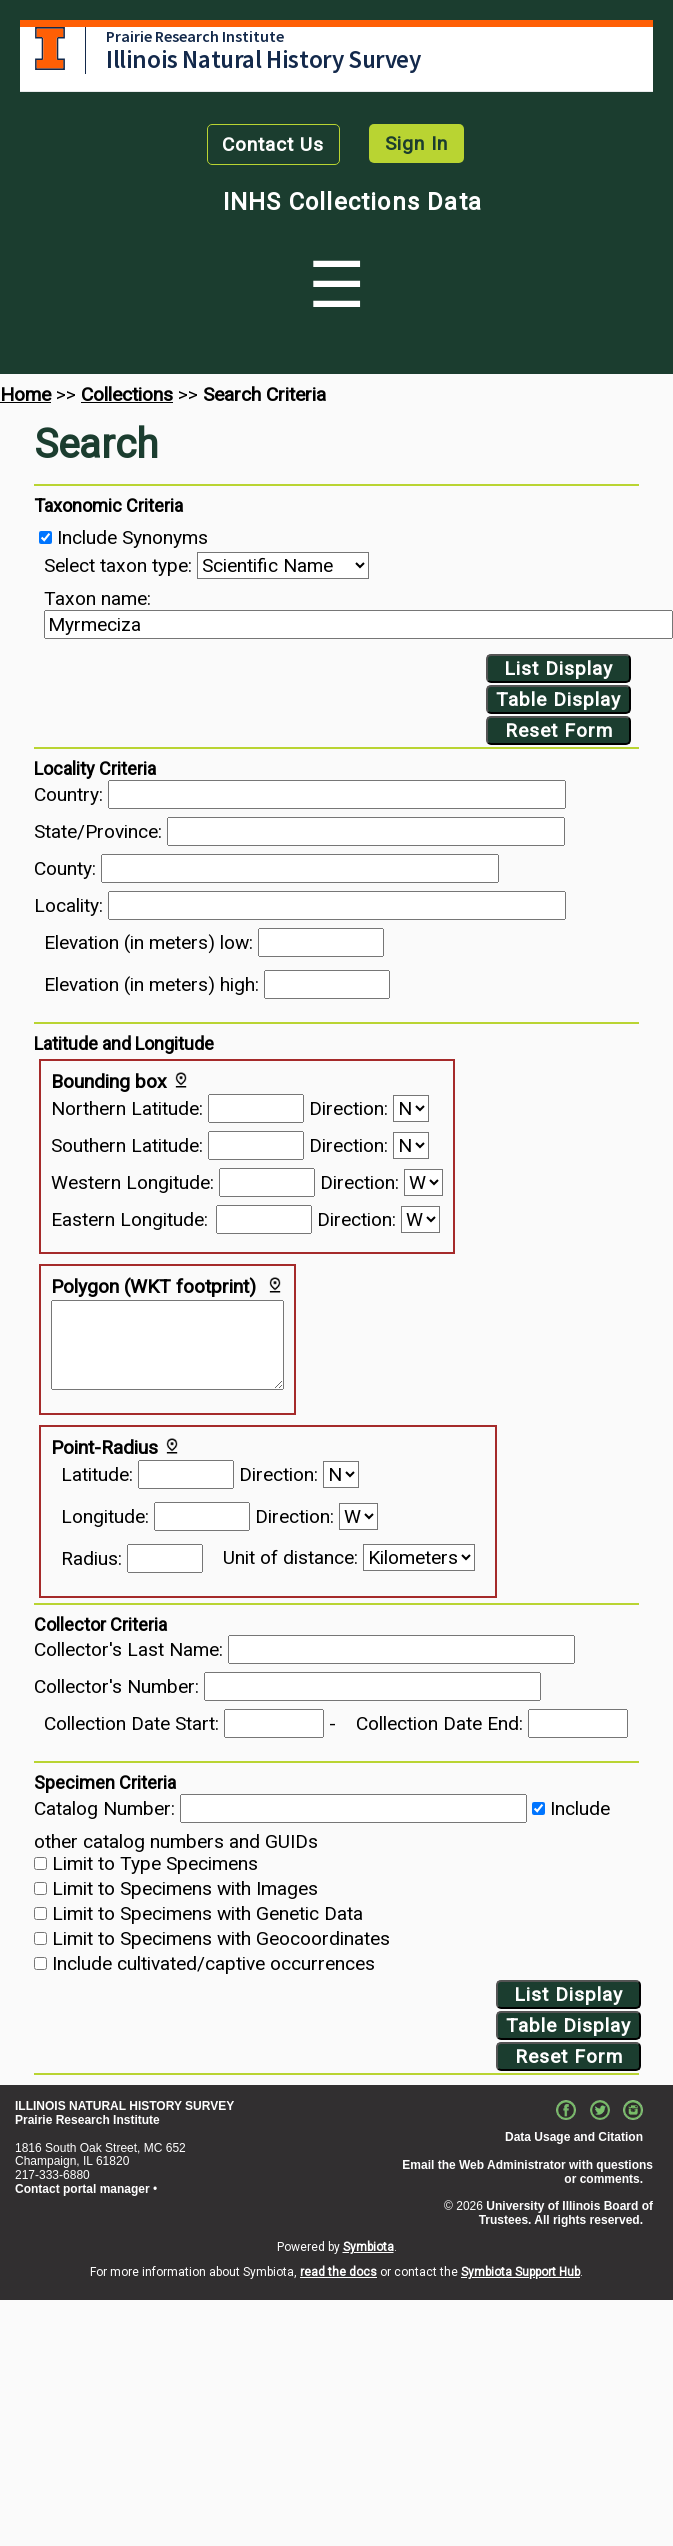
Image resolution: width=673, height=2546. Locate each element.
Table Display (558, 699)
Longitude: (105, 1516)
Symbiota (368, 2247)
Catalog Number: (104, 1808)
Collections (127, 394)
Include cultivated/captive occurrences (213, 1963)
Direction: (348, 1108)
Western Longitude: (132, 1182)
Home (25, 394)
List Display (558, 668)
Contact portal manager (82, 2189)
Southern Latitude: (127, 1145)
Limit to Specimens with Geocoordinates (221, 1938)
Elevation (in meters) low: (148, 942)
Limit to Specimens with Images (185, 1888)
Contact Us (273, 144)
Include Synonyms (132, 537)
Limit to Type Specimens (155, 1863)
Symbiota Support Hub (520, 2272)
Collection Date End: (439, 1723)
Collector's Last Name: (128, 1649)
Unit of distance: (290, 1557)
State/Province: (98, 831)
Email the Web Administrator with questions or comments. (527, 2172)
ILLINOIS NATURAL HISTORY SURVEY (124, 2106)
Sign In (416, 143)
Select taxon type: (118, 565)
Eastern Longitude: (129, 1219)
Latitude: (97, 1474)
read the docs (338, 2272)
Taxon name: (97, 598)
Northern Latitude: (127, 1108)
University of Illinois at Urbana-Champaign (50, 48)
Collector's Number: (116, 1686)
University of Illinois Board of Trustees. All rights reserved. (566, 2213)
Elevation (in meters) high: (151, 984)
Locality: (68, 905)
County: (65, 868)
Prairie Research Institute (195, 36)
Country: (68, 794)
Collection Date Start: (131, 1723)
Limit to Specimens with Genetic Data (207, 1913)
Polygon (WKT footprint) (153, 1286)
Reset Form (559, 730)
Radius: (91, 1558)
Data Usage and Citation (574, 2137)
